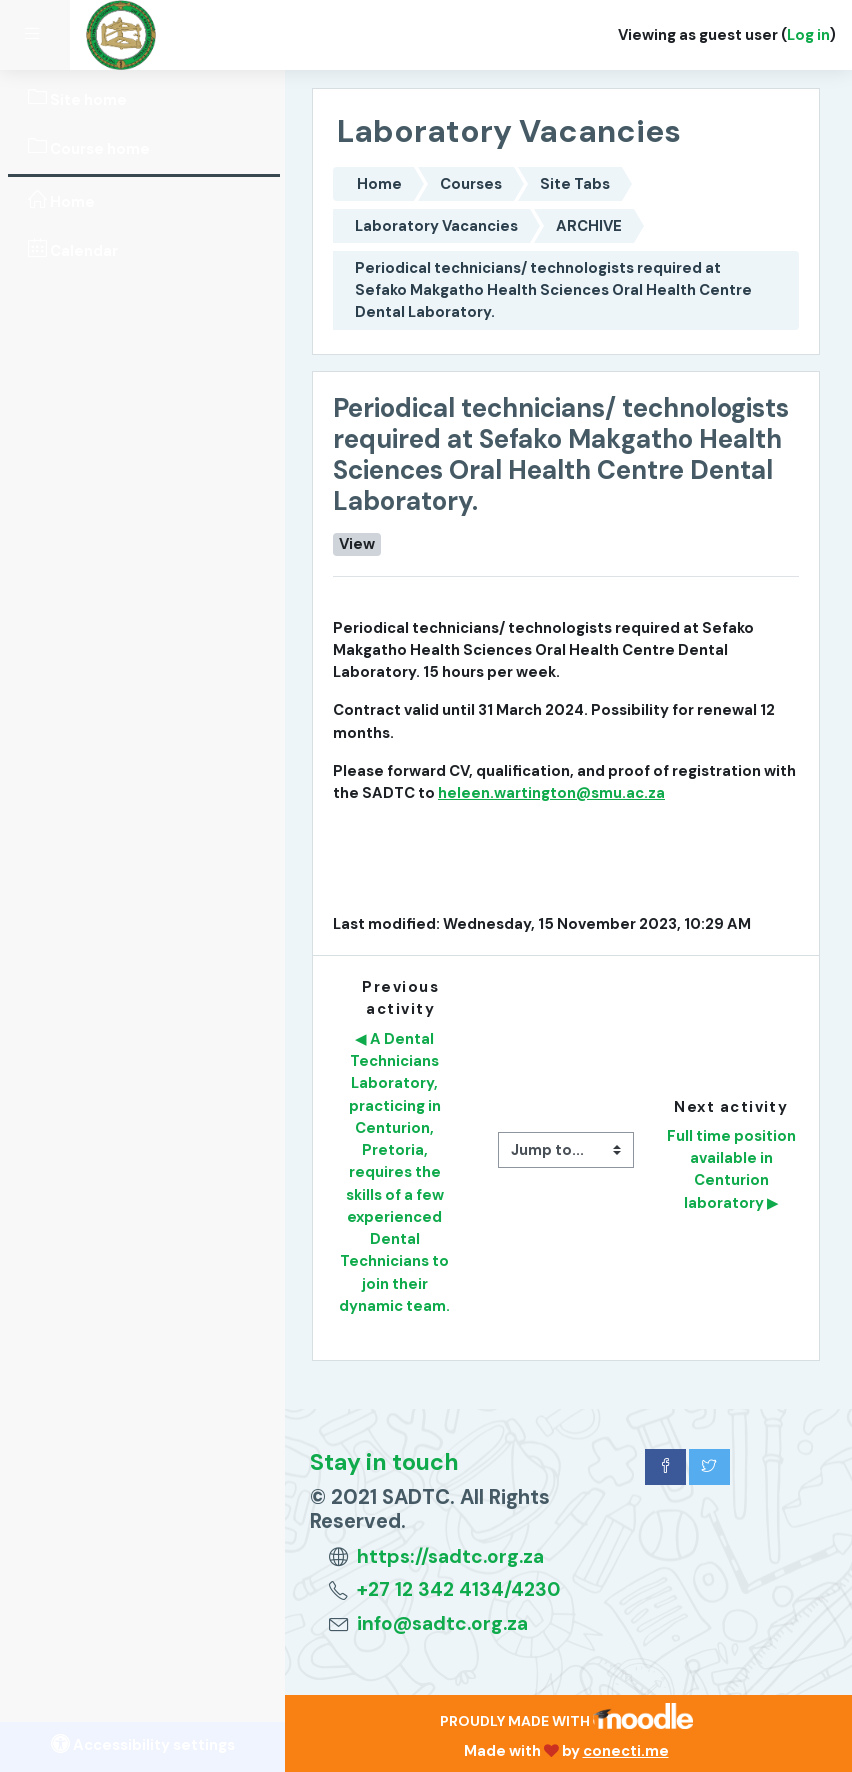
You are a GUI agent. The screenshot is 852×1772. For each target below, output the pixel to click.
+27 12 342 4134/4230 (459, 1589)
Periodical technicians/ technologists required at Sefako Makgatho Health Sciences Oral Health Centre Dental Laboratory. (553, 290)
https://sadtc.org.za (450, 1556)
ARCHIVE (589, 226)
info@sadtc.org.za (442, 1623)
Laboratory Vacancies (436, 226)
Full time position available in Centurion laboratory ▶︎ (733, 1169)
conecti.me (626, 1751)
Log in (808, 35)
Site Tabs (575, 184)
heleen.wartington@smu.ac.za (551, 793)
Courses (471, 184)
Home (379, 184)
